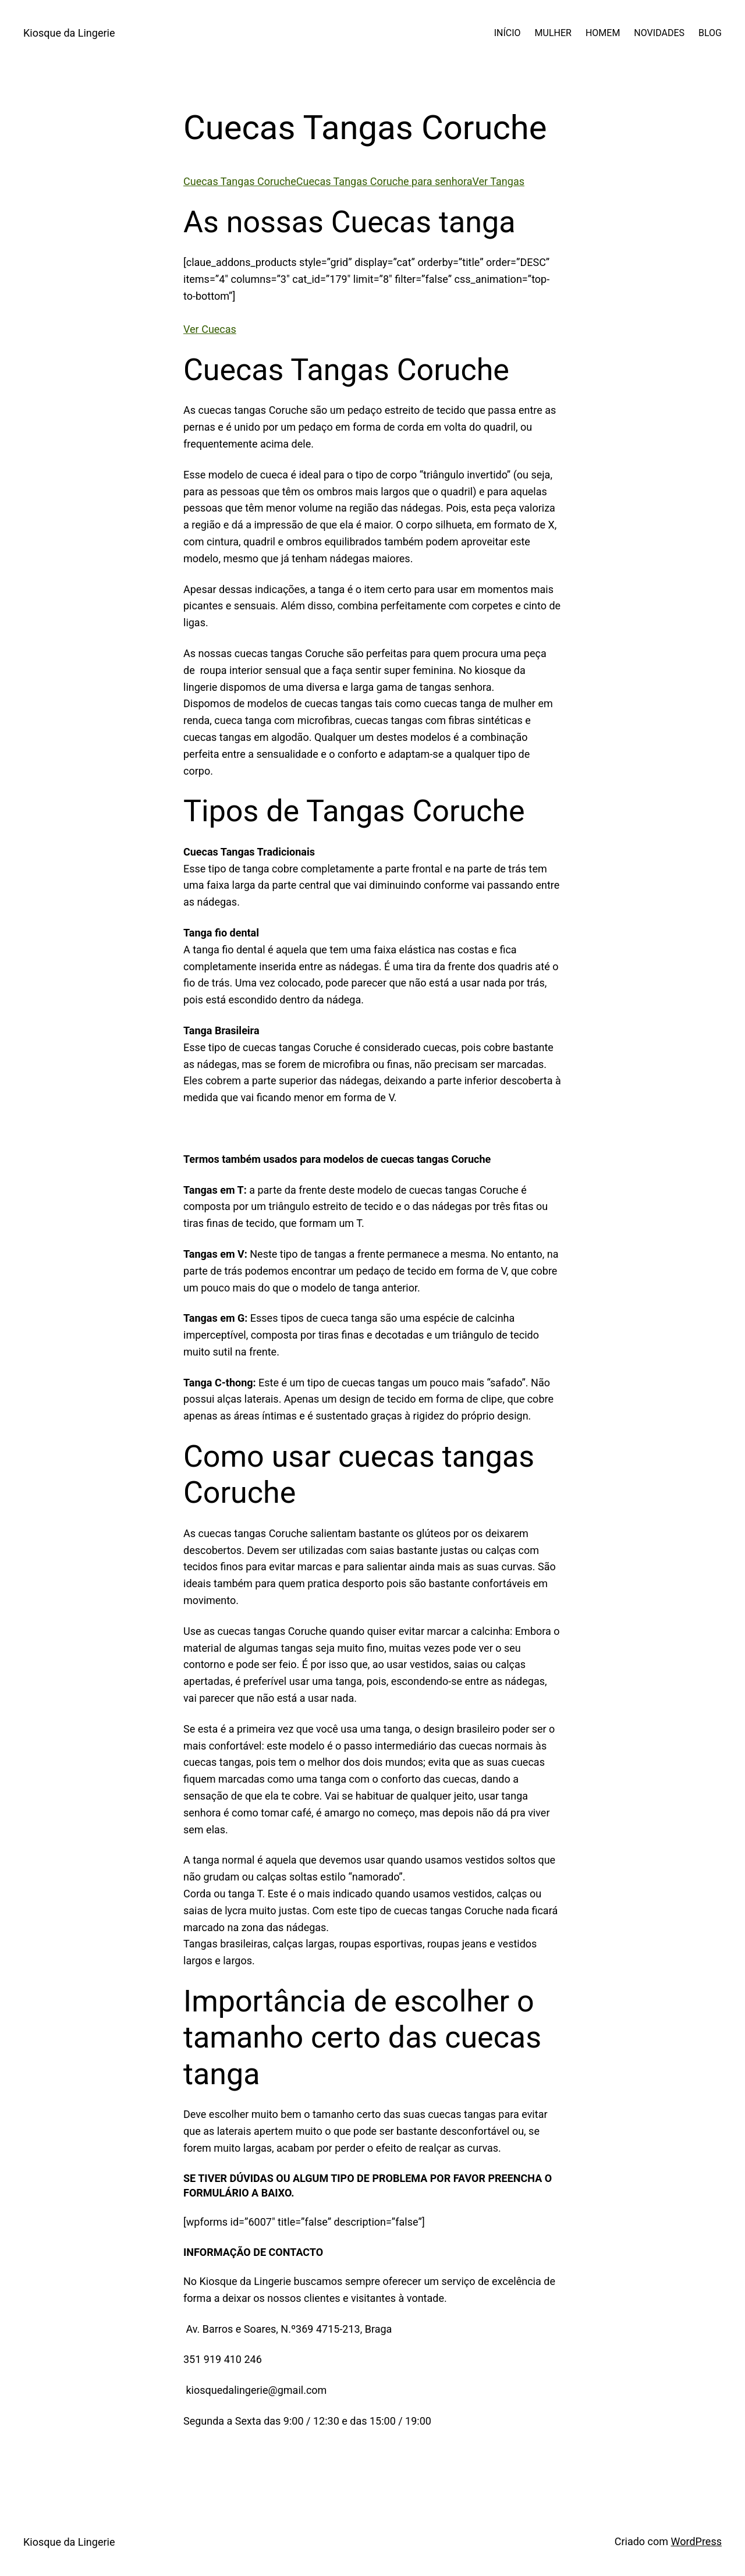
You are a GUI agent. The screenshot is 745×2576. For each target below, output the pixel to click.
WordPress (696, 2541)
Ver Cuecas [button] (209, 329)
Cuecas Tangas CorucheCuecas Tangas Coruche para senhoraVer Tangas (353, 181)
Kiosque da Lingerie (69, 33)
